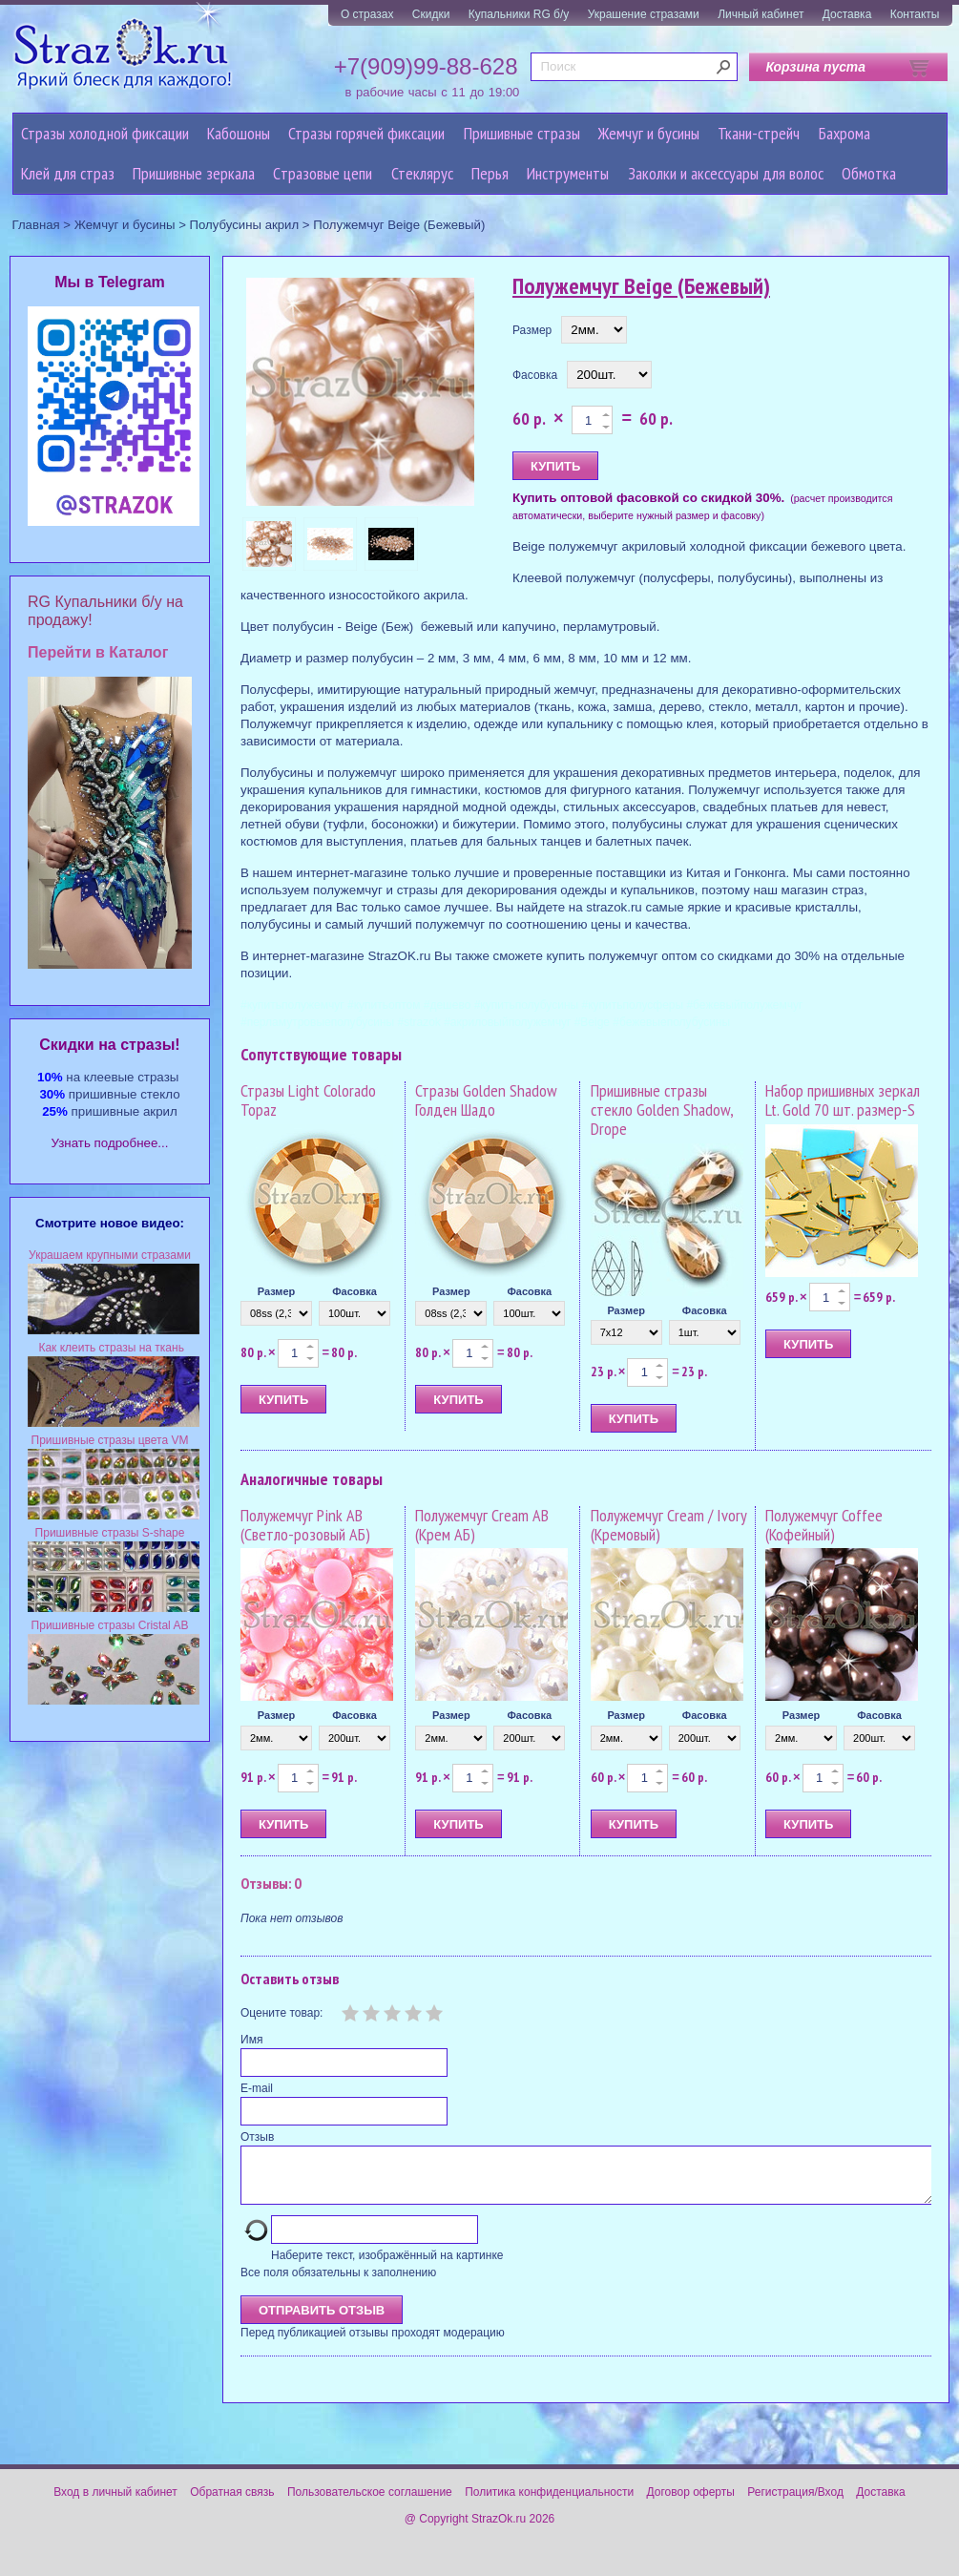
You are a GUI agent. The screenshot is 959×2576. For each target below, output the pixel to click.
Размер (532, 330)
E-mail (256, 2088)
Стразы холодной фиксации (105, 133)
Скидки (431, 14)
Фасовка (534, 375)
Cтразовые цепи (322, 173)
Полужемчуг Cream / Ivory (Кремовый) (668, 1524)
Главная (36, 225)
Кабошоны (238, 133)
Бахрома (844, 133)
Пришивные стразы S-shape (110, 1532)
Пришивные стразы (522, 133)
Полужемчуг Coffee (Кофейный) (824, 1524)
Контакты (915, 14)
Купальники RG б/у (519, 14)
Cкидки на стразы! (109, 1045)
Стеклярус (422, 173)
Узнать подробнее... (110, 1143)
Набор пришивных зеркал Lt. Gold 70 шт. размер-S (842, 1099)
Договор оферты (691, 2503)
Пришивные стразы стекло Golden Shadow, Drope (662, 1109)
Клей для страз (68, 173)
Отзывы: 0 (271, 1883)
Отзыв (257, 2137)
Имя (251, 2039)
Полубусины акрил (245, 225)
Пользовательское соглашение (369, 2503)
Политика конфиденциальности (549, 2503)
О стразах (367, 14)
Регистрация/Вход (795, 2503)
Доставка (847, 14)
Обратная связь (232, 2503)
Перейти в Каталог (98, 652)
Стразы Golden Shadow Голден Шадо (486, 1099)
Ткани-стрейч (759, 133)
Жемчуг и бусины (648, 133)
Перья (490, 173)
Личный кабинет (760, 14)
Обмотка (869, 173)
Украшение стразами (643, 14)
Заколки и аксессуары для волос (725, 173)
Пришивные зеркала (194, 173)
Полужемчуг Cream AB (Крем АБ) (482, 1524)
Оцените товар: (281, 2013)
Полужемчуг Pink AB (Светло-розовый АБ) (305, 1524)
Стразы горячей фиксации (366, 133)
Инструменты (568, 173)
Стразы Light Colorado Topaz (308, 1099)
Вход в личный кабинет (115, 2503)
